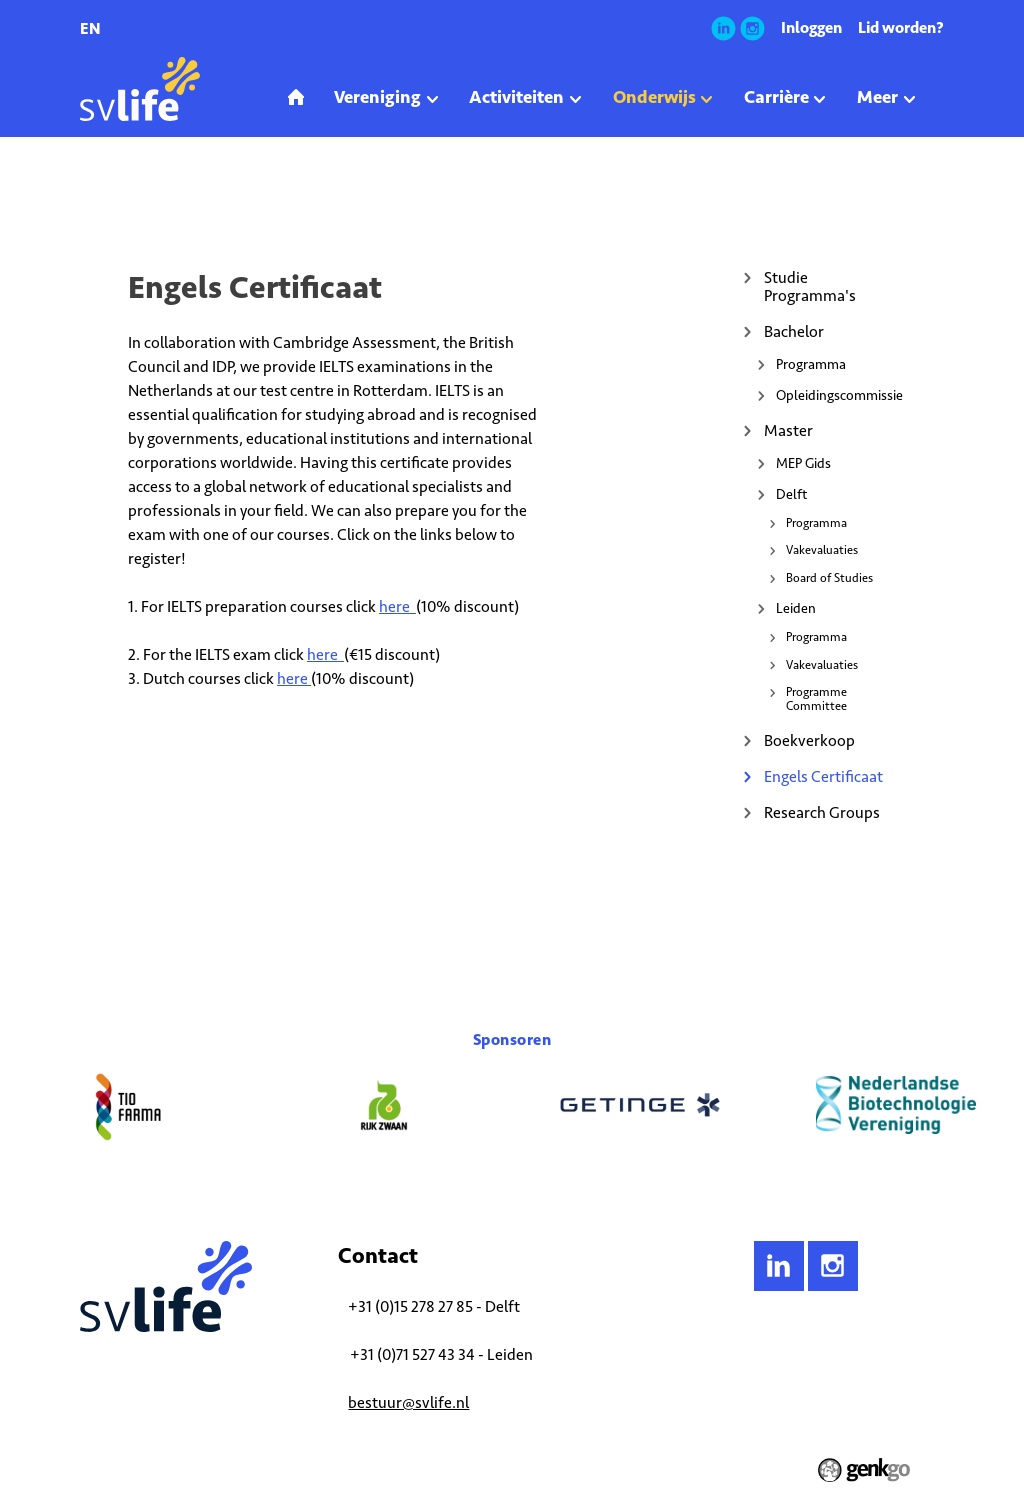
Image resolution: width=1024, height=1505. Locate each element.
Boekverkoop (809, 740)
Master (788, 430)
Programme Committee (816, 699)
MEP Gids (803, 463)
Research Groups (822, 812)
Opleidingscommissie (836, 395)
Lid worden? (901, 27)
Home (95, 194)
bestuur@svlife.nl (408, 1402)
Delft (791, 494)
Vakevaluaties (822, 550)
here (397, 606)
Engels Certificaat (247, 194)
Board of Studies (829, 578)
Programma (811, 364)
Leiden (796, 608)
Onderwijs (156, 194)
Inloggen (811, 27)
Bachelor (794, 331)
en (90, 28)
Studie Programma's (810, 286)
